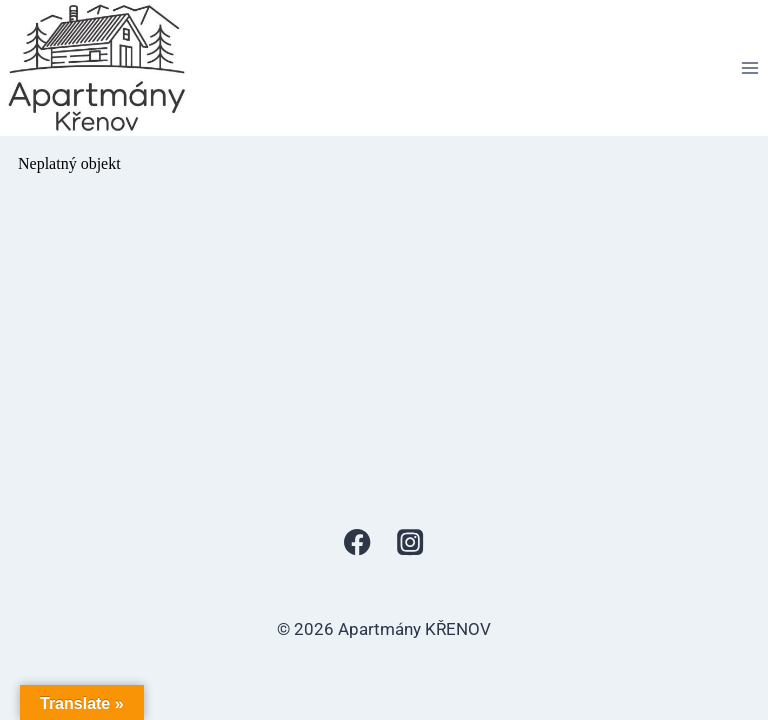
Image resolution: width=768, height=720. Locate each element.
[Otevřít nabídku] (749, 67)
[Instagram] (410, 542)
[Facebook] (357, 542)
